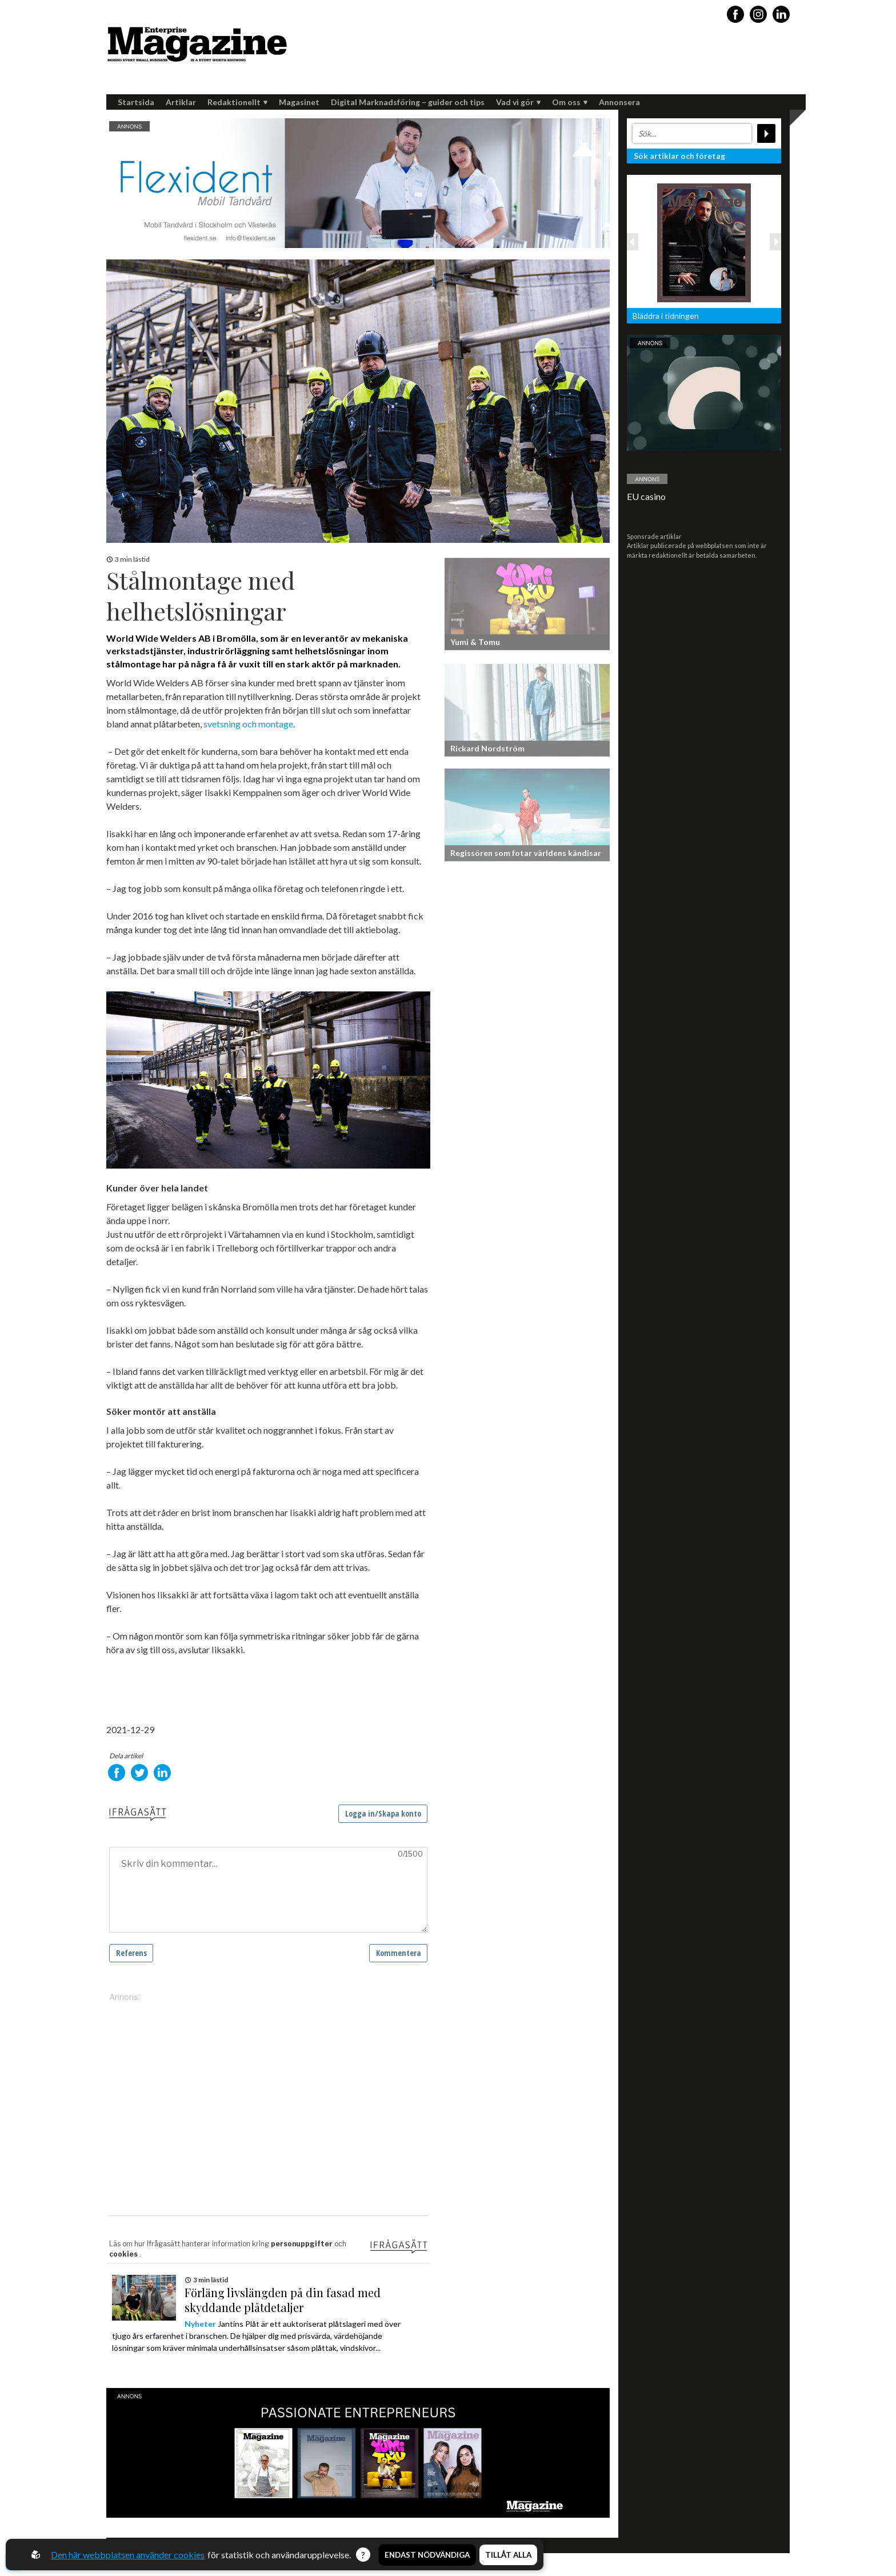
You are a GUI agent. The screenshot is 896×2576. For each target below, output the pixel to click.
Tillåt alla (508, 2554)
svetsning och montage (248, 723)
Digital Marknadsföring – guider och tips (408, 102)
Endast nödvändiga (427, 2554)
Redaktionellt (237, 102)
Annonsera (619, 102)
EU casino (646, 496)
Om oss (569, 102)
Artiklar (181, 102)
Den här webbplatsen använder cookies (128, 2554)
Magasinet (299, 102)
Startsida (136, 102)
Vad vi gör (518, 102)
